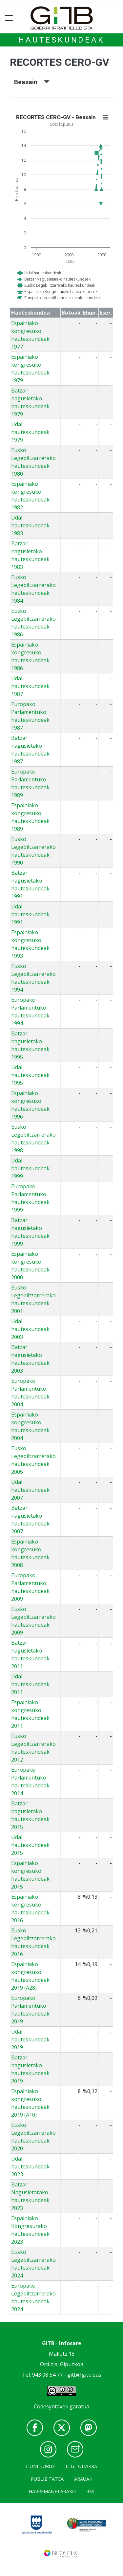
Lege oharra (81, 2466)
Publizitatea (47, 2479)
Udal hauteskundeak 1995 (30, 1075)
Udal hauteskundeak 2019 (30, 2039)
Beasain (32, 82)
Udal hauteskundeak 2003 (30, 1329)
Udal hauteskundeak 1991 (30, 914)
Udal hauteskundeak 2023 (30, 2166)
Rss (90, 2491)
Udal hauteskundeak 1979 (30, 432)
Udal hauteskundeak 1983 (30, 525)
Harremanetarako (52, 2491)
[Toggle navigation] (9, 18)
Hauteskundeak (61, 40)
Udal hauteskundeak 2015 (30, 1845)
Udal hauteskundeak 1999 (30, 1168)
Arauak (83, 2479)
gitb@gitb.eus (84, 2374)
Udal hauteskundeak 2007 (30, 1489)
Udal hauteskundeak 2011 (30, 1684)
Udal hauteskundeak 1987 (30, 686)
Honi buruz (40, 2466)
